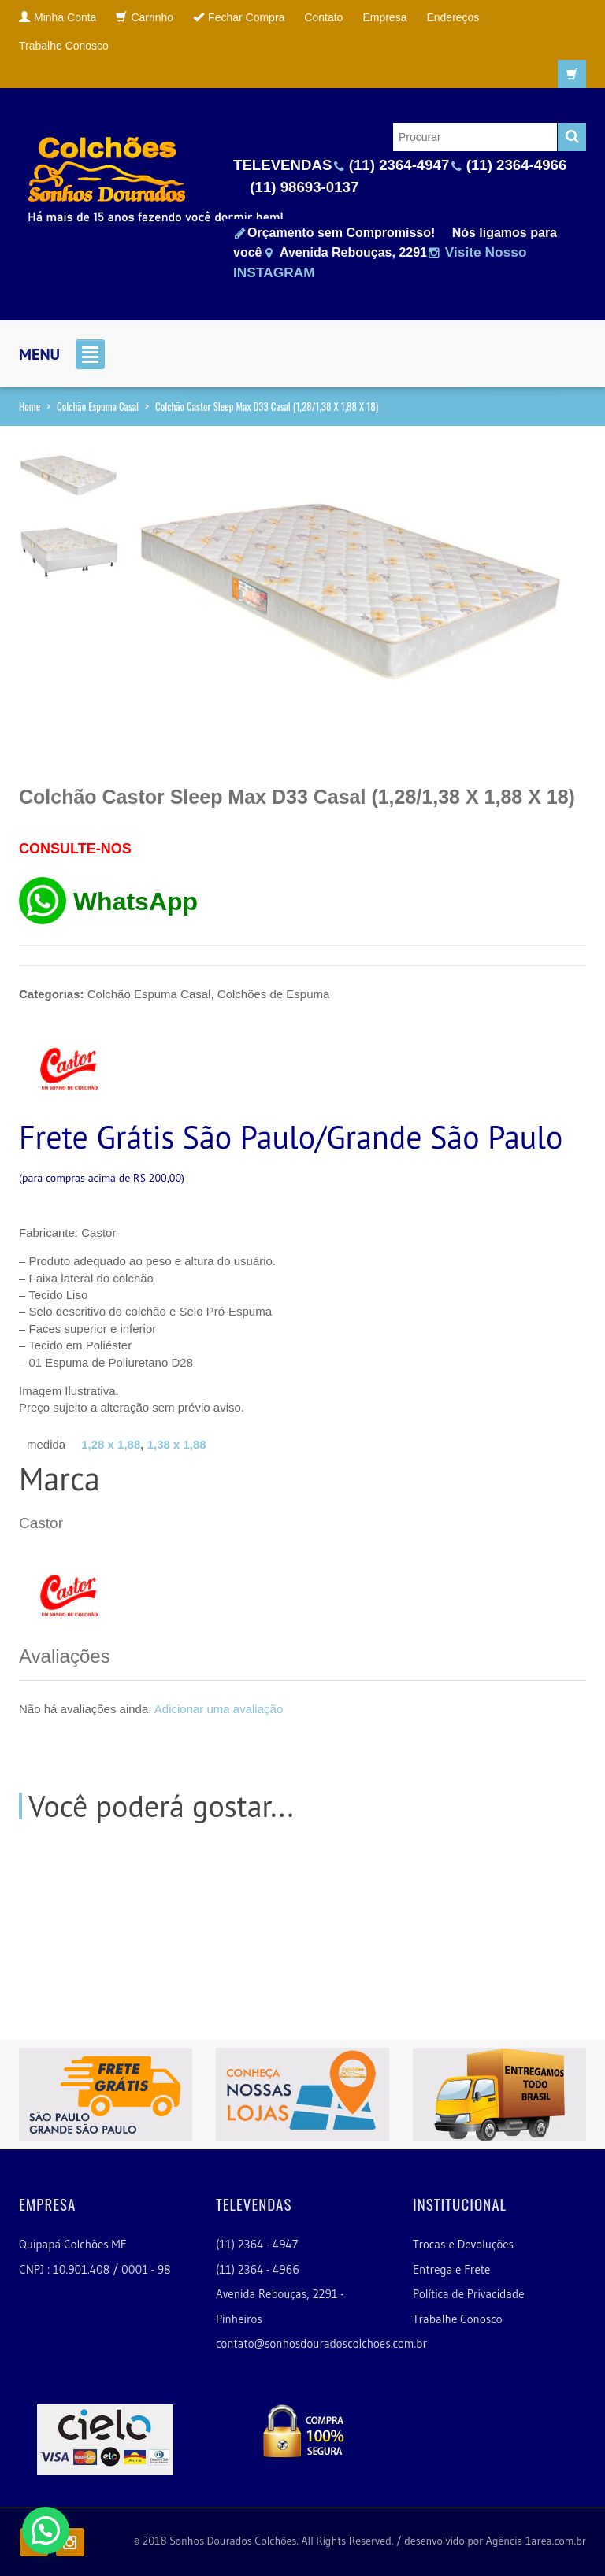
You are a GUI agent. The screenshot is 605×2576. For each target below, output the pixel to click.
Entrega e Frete (451, 2269)
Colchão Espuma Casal (98, 406)
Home (29, 406)
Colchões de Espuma (273, 994)
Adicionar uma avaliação (218, 1708)
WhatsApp (135, 901)
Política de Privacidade (469, 2293)
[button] (45, 2530)
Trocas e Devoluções (463, 2244)
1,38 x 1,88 (176, 1444)
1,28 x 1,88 (110, 1444)
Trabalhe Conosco (458, 2318)
